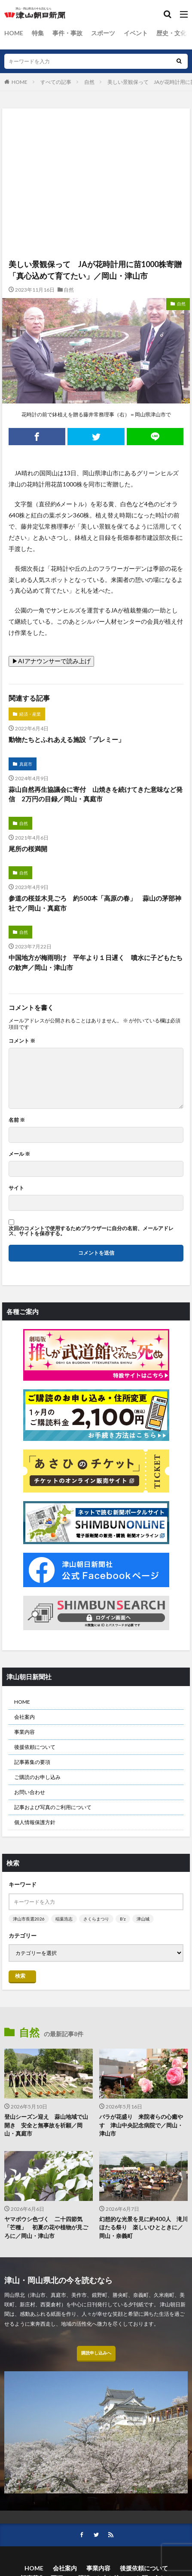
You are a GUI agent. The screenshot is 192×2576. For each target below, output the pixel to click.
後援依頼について (34, 1747)
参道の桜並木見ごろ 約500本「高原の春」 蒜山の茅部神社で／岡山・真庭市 (95, 903)
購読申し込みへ (96, 2352)
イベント (136, 33)
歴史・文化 (171, 33)
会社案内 (24, 1717)
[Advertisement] (96, 146)
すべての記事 (55, 82)
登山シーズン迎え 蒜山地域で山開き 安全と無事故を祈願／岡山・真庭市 (46, 2125)
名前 (17, 1120)
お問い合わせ (29, 1792)
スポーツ (103, 33)
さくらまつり (96, 1918)
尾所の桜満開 (28, 849)
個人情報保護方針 (34, 1822)
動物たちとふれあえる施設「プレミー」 (67, 739)
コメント (22, 1040)
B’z (123, 1918)
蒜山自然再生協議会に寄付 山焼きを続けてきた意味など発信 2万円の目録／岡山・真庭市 (96, 794)
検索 (20, 1976)
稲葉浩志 (64, 1918)
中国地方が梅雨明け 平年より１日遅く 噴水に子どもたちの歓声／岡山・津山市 (96, 962)
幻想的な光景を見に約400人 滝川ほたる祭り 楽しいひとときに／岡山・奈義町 (143, 2227)
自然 (89, 82)
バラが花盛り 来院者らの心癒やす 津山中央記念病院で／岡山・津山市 (141, 2125)
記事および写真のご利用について (52, 1807)
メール (19, 1154)
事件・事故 (67, 33)
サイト (16, 1188)
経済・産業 (30, 714)
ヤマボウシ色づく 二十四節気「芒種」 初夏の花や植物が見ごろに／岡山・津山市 (46, 2227)
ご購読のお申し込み (37, 1777)
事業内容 (24, 1732)
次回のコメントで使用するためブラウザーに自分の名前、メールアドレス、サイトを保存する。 (91, 1231)
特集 (38, 33)
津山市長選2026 (29, 1918)
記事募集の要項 (32, 1762)
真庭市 (25, 763)
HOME (13, 33)
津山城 (143, 1918)
